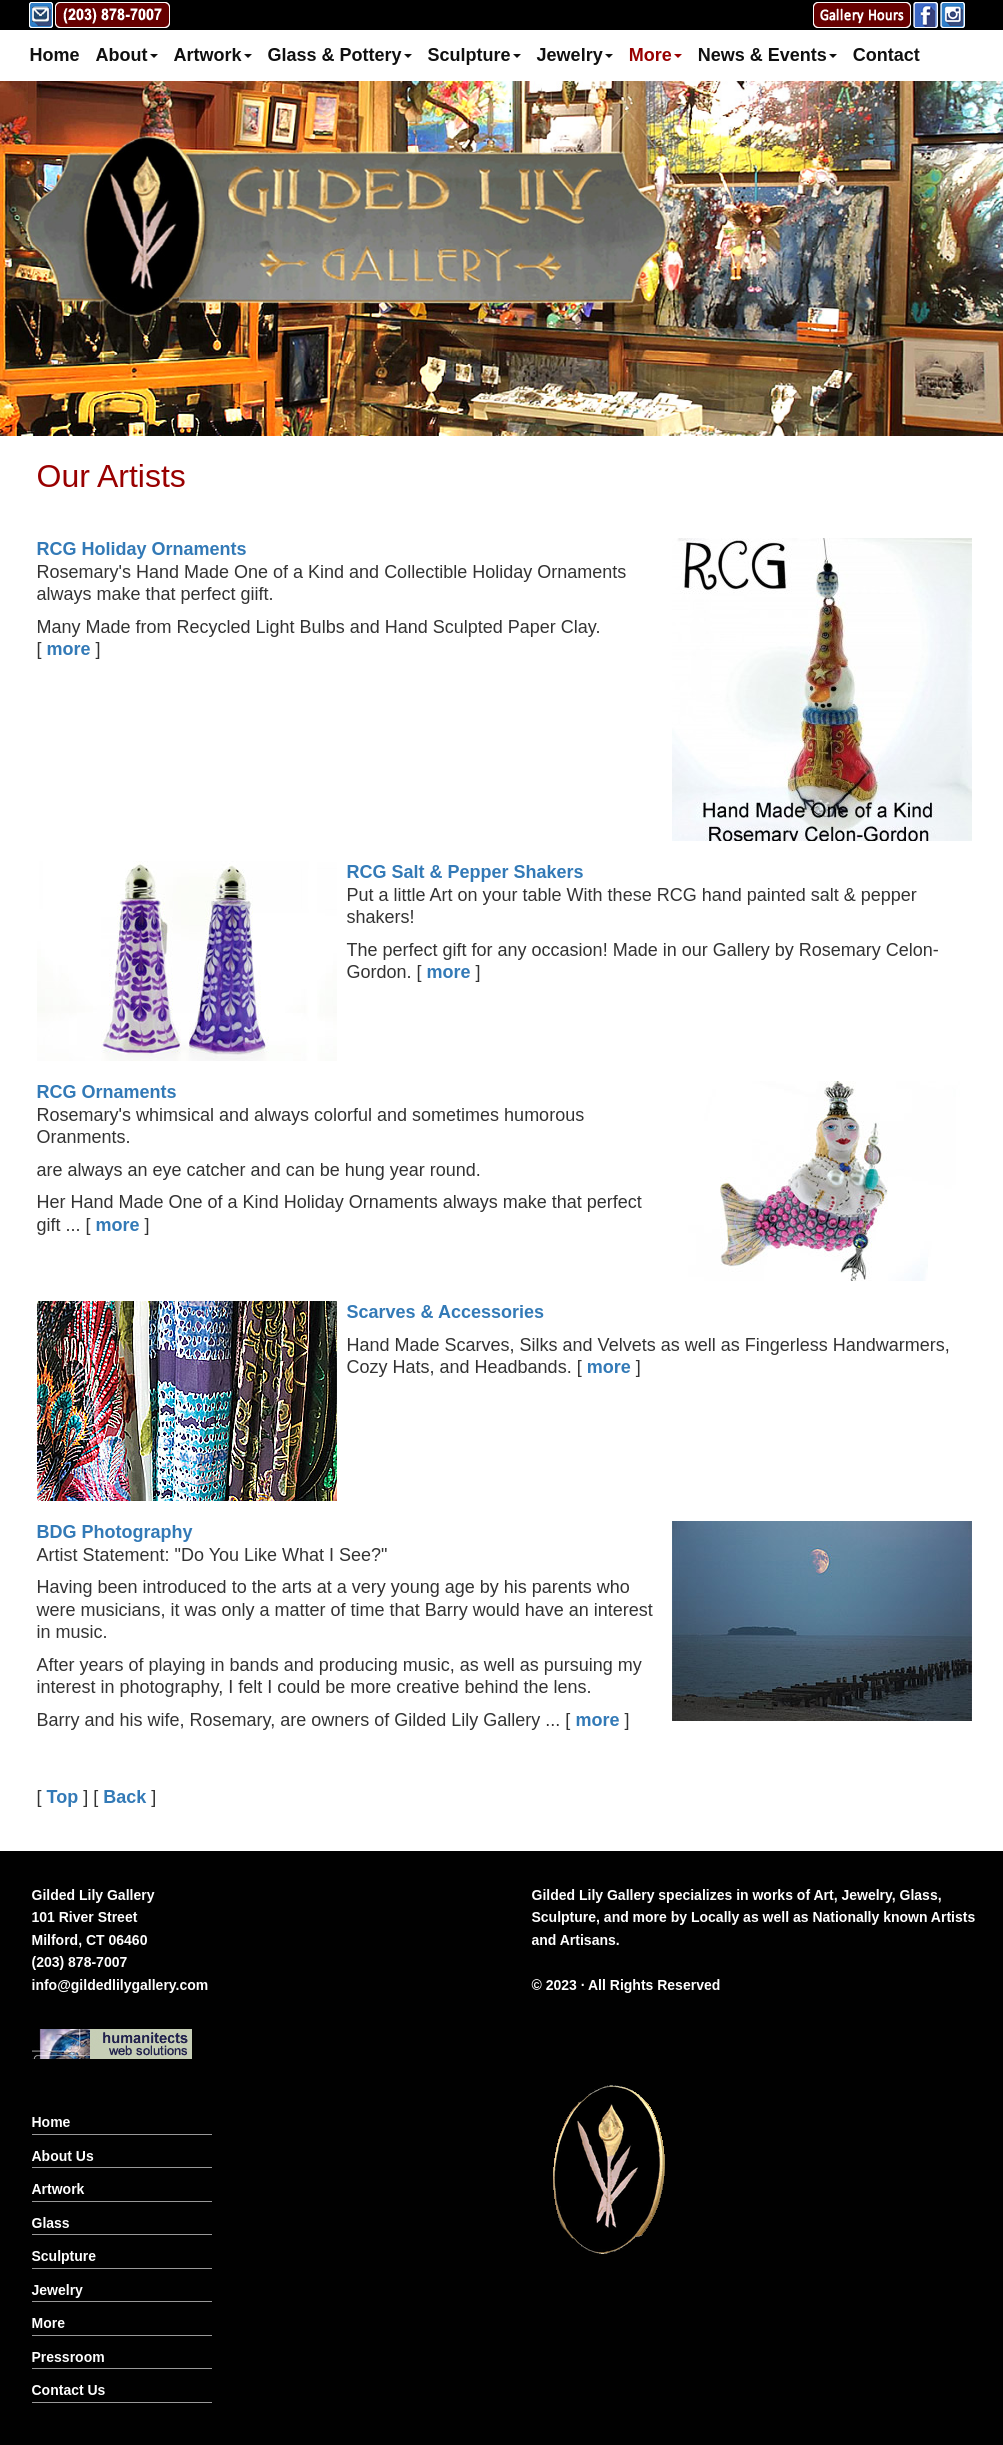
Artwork (213, 55)
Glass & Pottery (340, 55)
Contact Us (69, 2390)
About (127, 55)
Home (55, 55)
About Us (63, 2156)
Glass (51, 2223)
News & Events (767, 55)
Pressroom (68, 2357)
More (655, 55)
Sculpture (474, 55)
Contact (886, 55)
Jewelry (575, 55)
